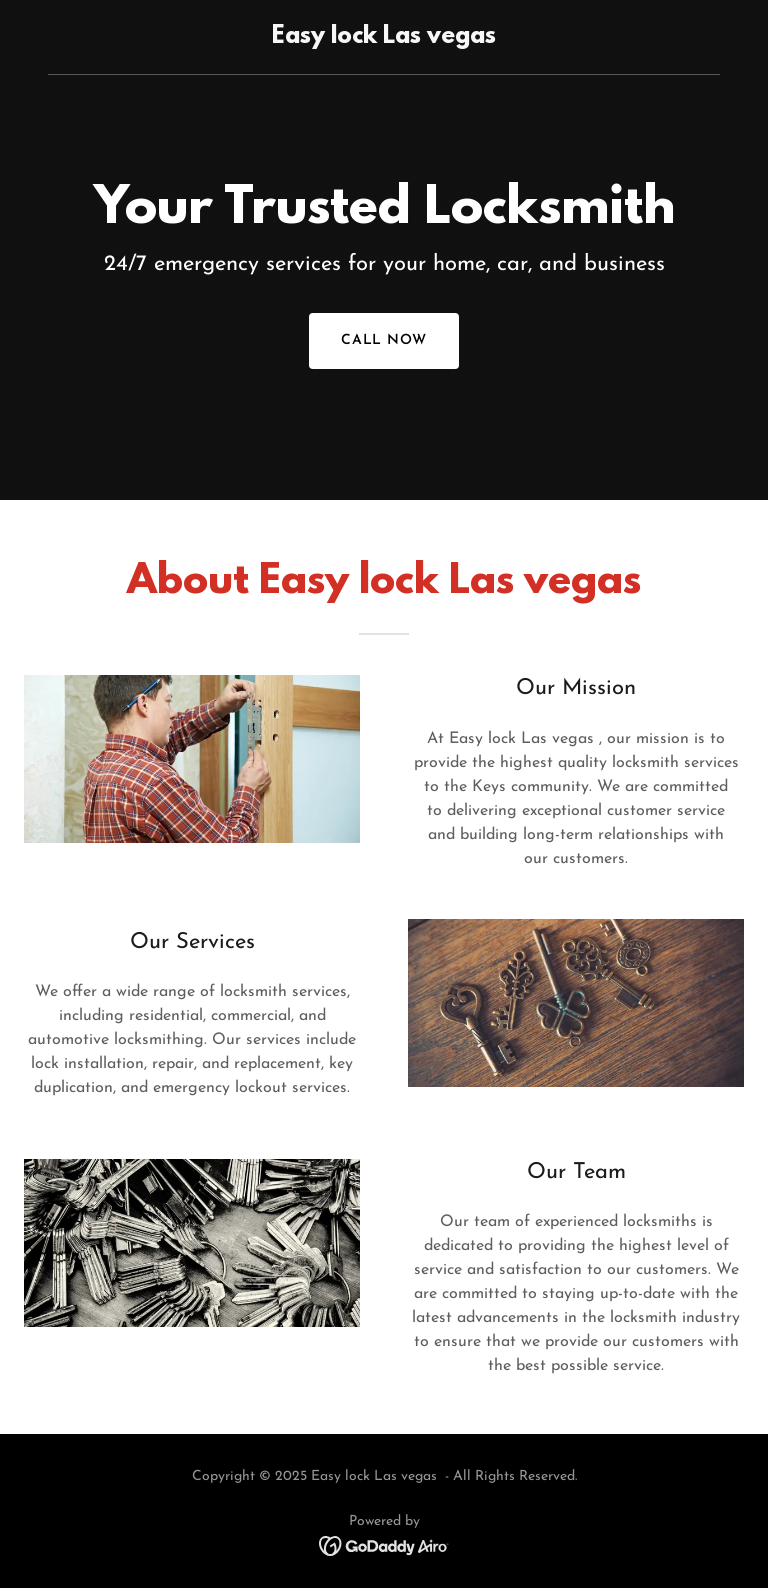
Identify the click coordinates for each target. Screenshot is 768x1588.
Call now (384, 340)
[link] (384, 39)
